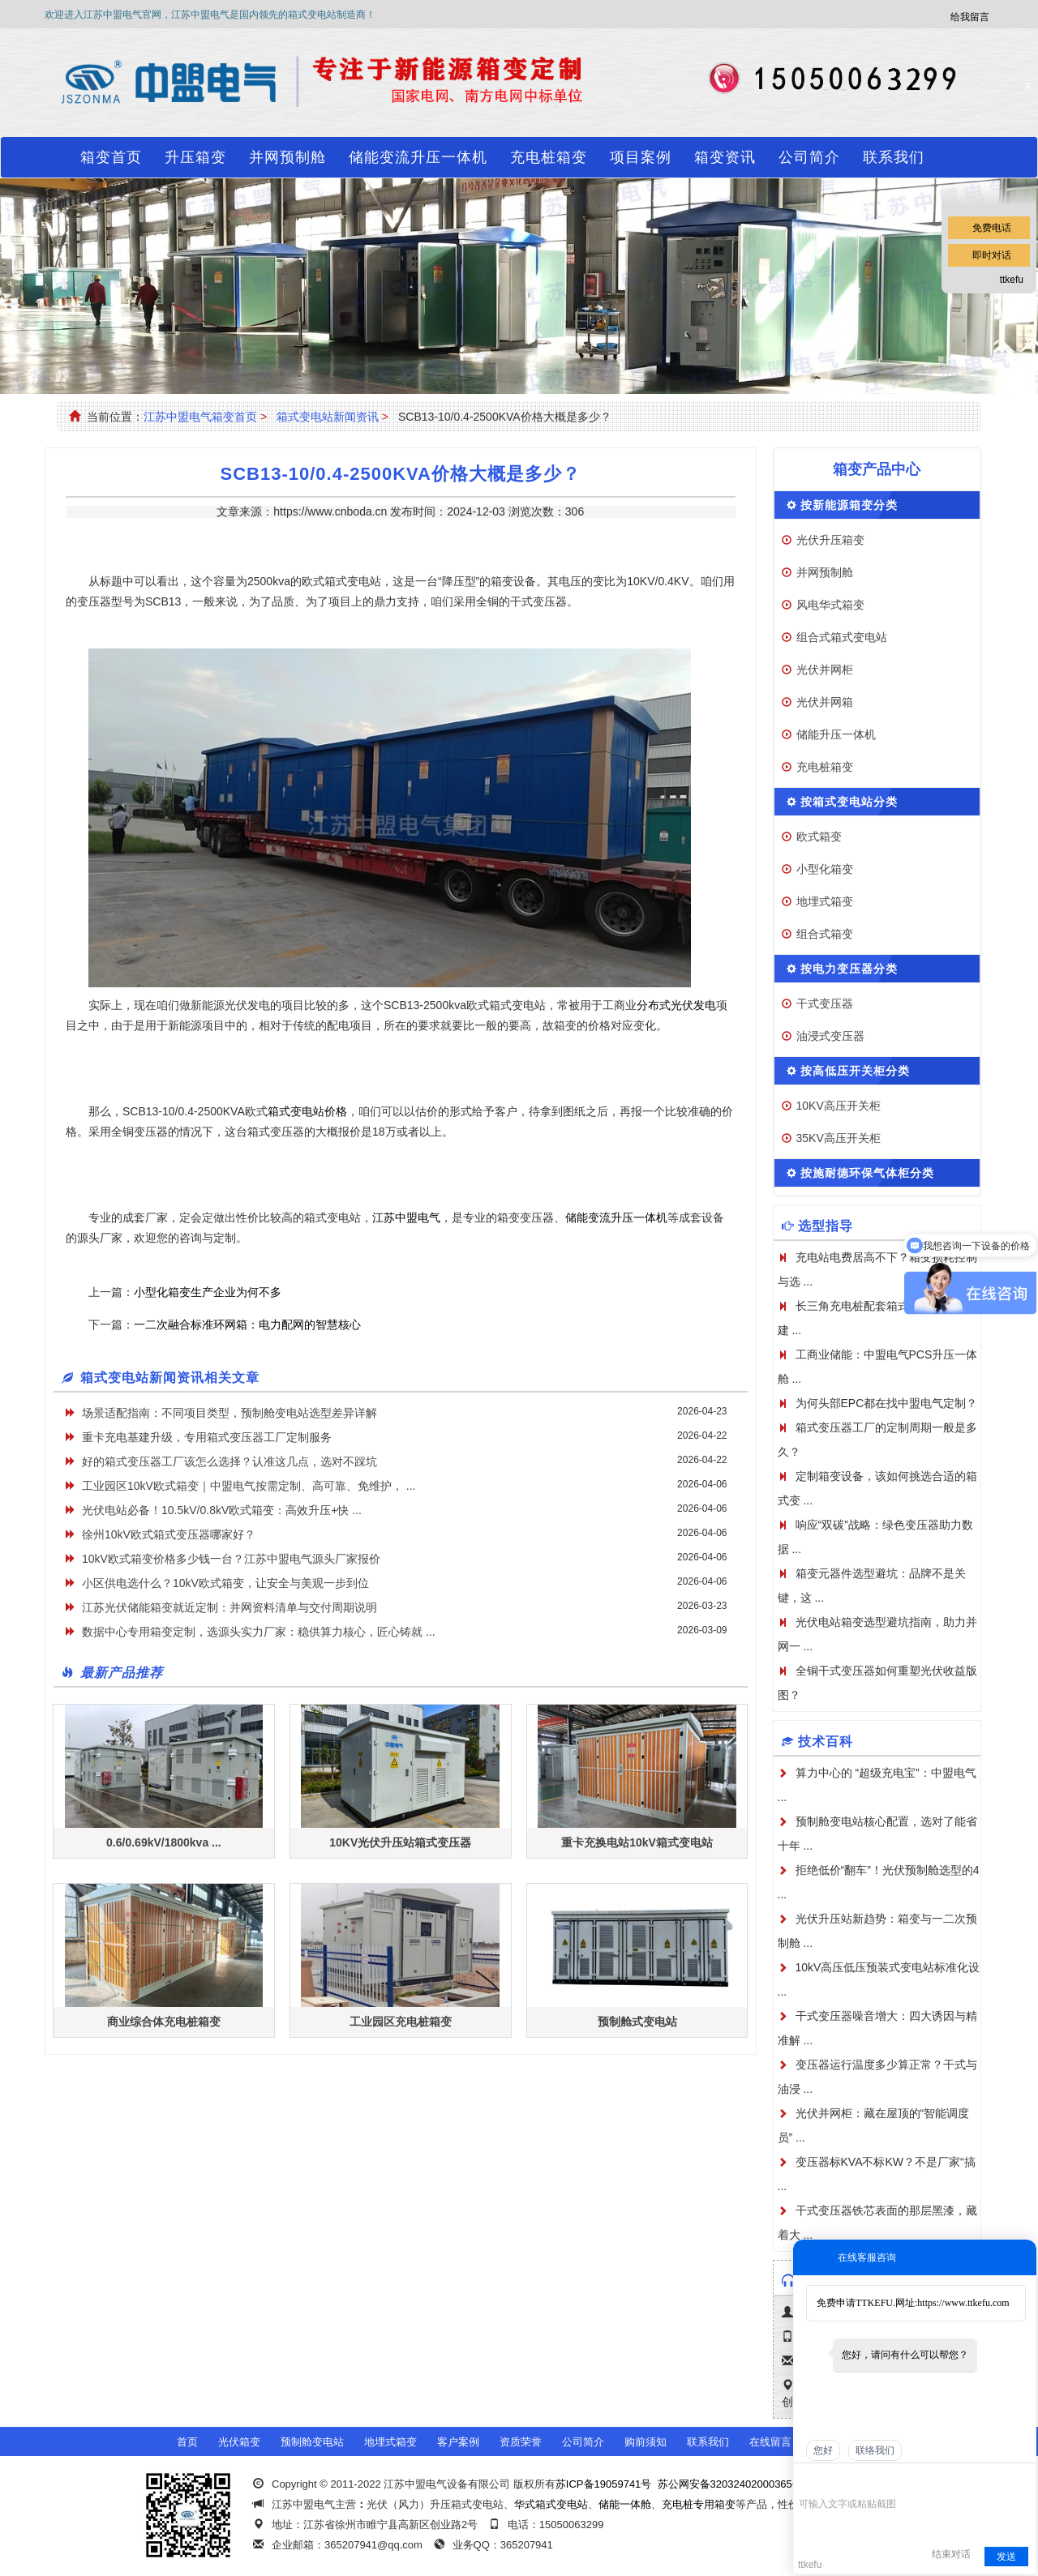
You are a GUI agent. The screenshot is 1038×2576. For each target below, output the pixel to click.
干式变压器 (824, 1003)
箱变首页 (111, 157)
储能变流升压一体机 (418, 157)
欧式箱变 (819, 836)
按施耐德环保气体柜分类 (867, 1172)
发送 (1006, 2556)
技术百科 (825, 1741)
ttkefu (1011, 279)
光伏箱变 (239, 2442)
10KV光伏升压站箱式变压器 (400, 1842)
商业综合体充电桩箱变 (164, 2021)
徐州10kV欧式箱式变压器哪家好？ (168, 1534)
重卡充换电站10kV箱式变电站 (637, 1842)
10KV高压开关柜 (838, 1105)
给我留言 (969, 17)
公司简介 (809, 157)
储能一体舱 (624, 2504)
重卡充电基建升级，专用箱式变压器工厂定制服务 (207, 1437)
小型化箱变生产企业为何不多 (207, 1292)
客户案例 (458, 2442)
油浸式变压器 (830, 1035)
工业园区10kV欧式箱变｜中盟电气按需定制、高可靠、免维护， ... (248, 1485)
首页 (187, 2442)
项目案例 (640, 157)
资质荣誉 (521, 2442)
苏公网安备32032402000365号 (730, 2484)
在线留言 (770, 2442)
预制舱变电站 (312, 2442)
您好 (823, 2450)
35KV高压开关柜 (838, 1138)
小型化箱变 (824, 868)
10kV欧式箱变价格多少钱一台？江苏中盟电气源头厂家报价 (231, 1558)
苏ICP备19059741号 (603, 2484)
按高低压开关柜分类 (855, 1070)
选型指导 (825, 1226)
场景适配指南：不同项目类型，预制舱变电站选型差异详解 (229, 1412)
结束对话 (951, 2554)
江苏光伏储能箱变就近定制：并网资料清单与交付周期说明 (229, 1607)
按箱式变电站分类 (849, 801)
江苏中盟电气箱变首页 (200, 416)
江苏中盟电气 (406, 1217)
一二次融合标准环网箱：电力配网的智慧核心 (247, 1324)
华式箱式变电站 (551, 2504)
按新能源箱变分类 (849, 505)
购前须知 (645, 2442)
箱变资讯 (725, 157)
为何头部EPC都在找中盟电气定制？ (887, 1403)
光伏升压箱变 (830, 539)
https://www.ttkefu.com (963, 2303)
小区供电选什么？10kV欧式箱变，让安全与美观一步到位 (225, 1583)
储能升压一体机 (836, 734)
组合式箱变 (824, 933)
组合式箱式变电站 (841, 637)
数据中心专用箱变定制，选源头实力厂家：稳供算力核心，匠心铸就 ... (258, 1631)
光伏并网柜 (824, 669)
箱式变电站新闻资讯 (328, 416)
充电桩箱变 (548, 157)
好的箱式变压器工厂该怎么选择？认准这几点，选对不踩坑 (229, 1461)
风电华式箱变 (830, 604)
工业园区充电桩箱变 (401, 2021)
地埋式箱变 (824, 901)
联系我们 (893, 157)
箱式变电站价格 (307, 1111)
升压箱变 (195, 157)
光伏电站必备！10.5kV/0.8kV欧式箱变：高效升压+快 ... (222, 1510)
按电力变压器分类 (849, 968)
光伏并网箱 (824, 701)
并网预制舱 (287, 157)
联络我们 (875, 2450)
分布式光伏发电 (676, 1005)
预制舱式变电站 (637, 2021)
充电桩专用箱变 (699, 2504)
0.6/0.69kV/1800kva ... (163, 1842)
